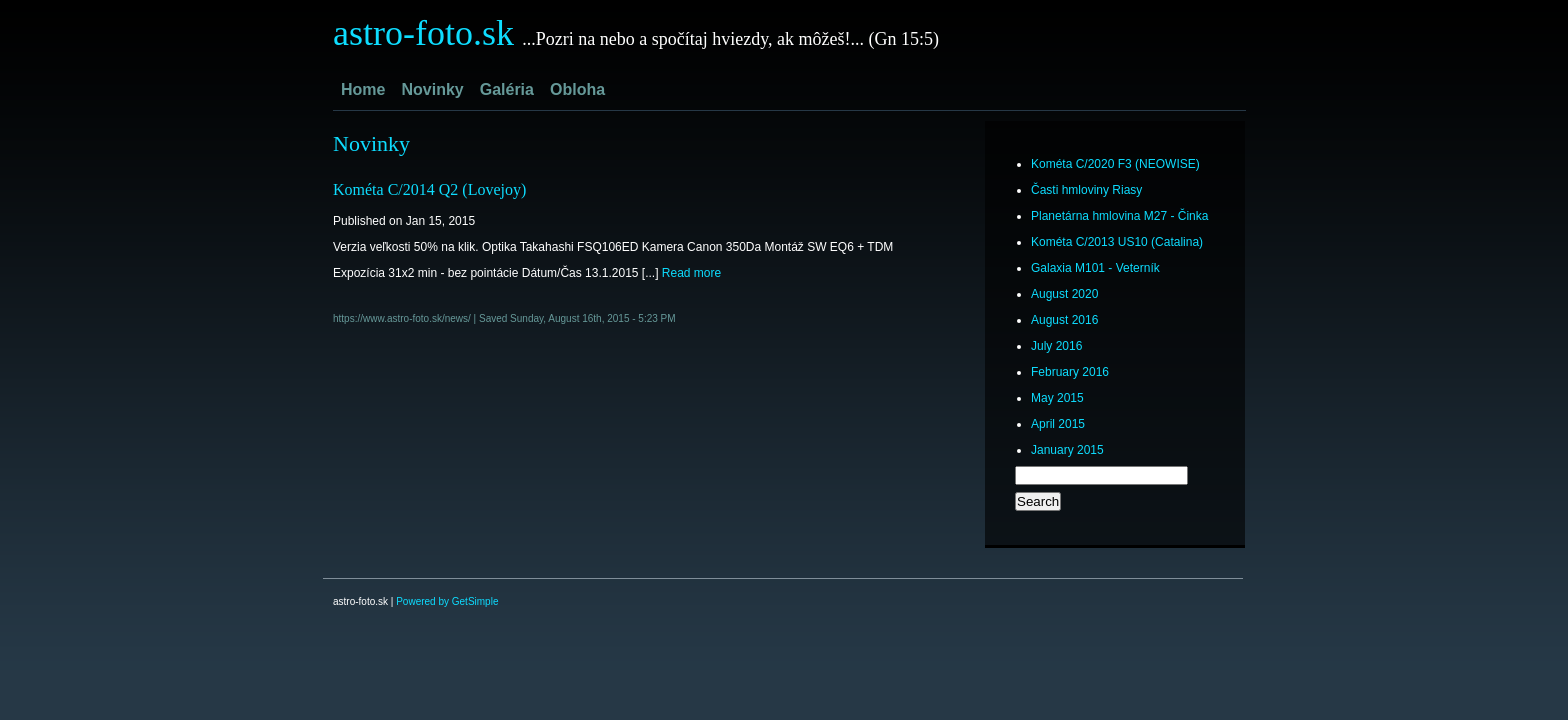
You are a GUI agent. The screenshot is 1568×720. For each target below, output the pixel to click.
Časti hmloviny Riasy (1086, 190)
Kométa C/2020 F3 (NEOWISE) (1115, 164)
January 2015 (1067, 450)
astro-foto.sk (423, 33)
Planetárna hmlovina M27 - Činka (1119, 216)
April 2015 (1058, 424)
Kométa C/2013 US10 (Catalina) (1117, 242)
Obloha (577, 89)
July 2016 (1056, 346)
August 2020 (1064, 294)
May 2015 (1057, 398)
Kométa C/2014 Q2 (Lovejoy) (429, 189)
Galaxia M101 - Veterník (1095, 268)
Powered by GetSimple (447, 601)
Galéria (507, 89)
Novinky (432, 89)
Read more (691, 273)
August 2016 (1064, 320)
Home (363, 89)
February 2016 (1070, 372)
